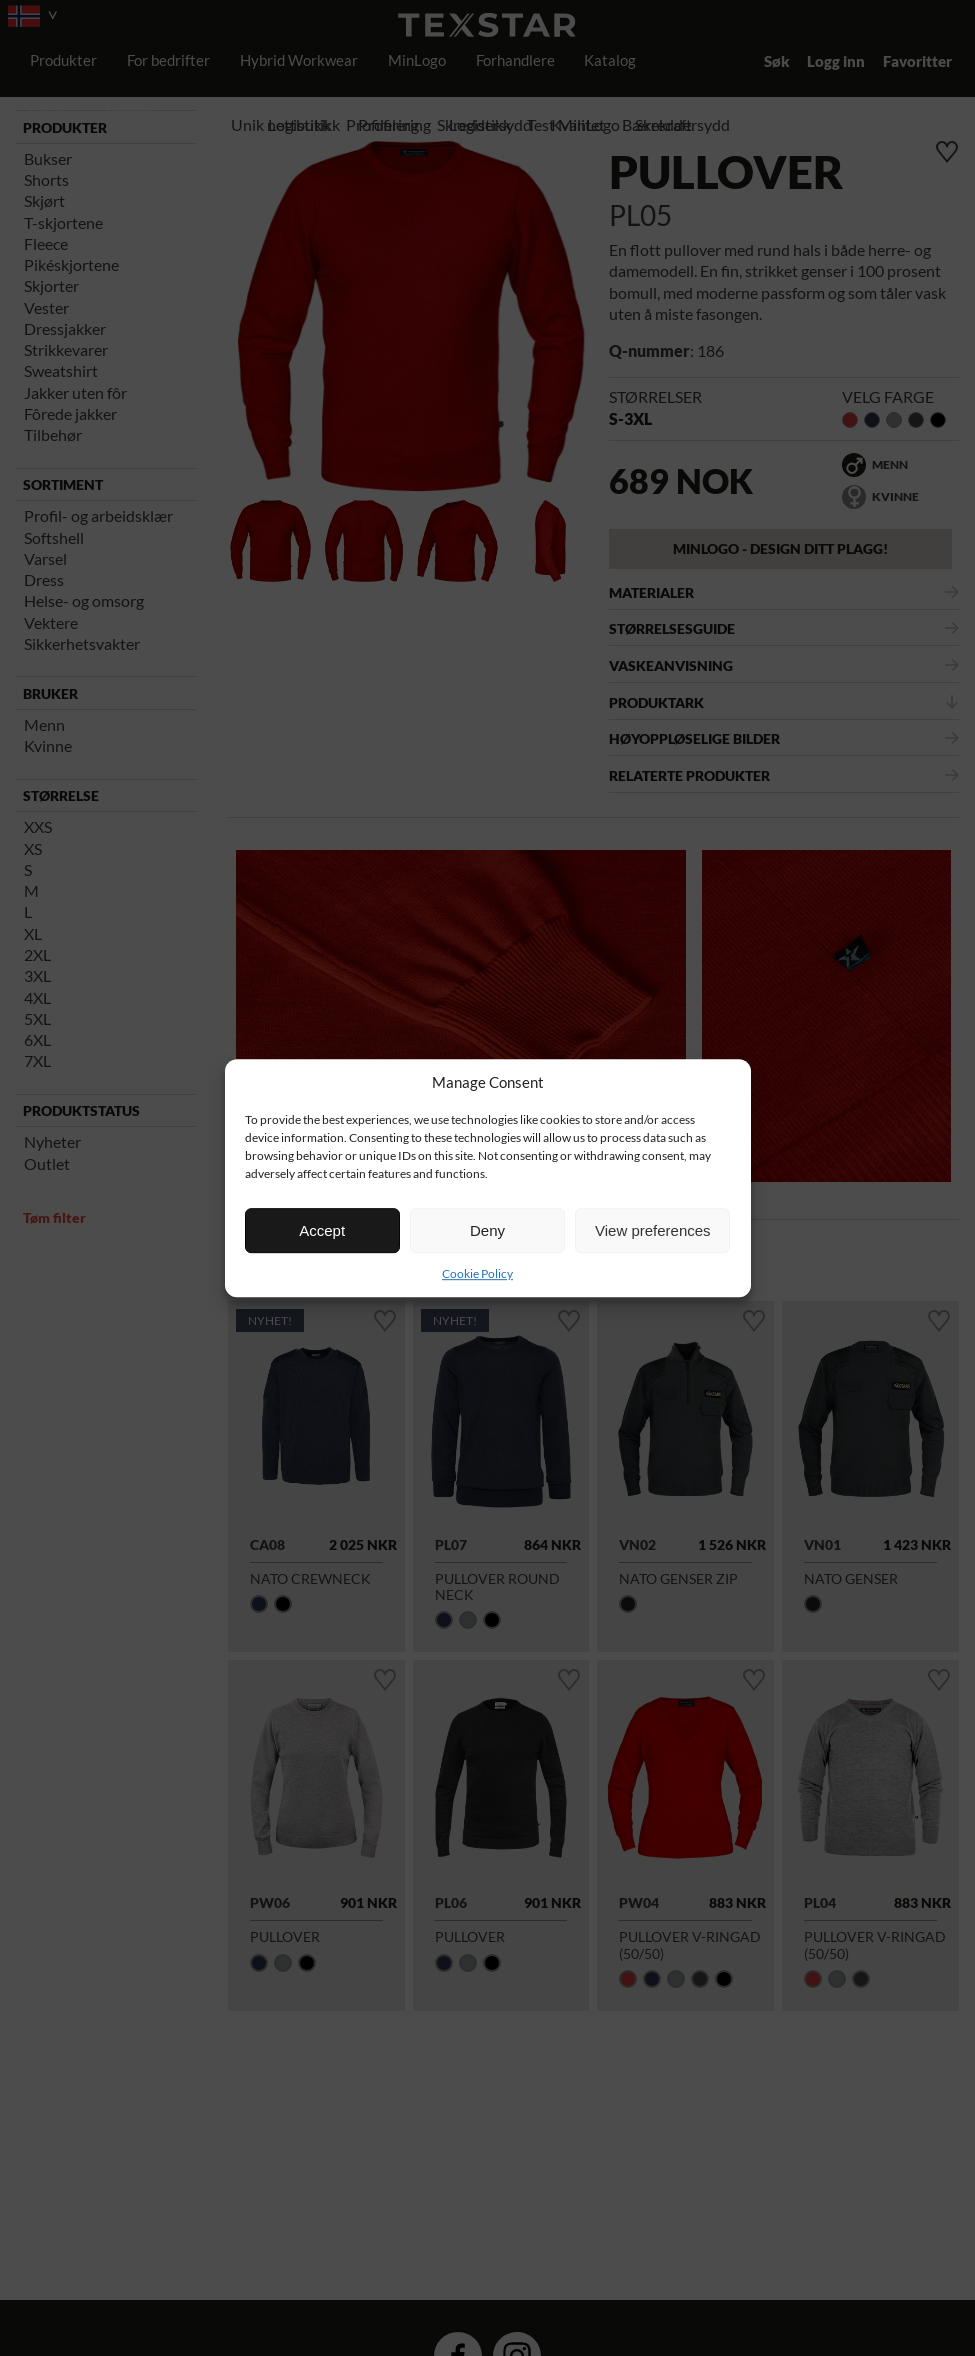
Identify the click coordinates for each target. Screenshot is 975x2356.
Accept (322, 1230)
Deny (487, 1230)
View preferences (653, 1230)
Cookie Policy (477, 1273)
